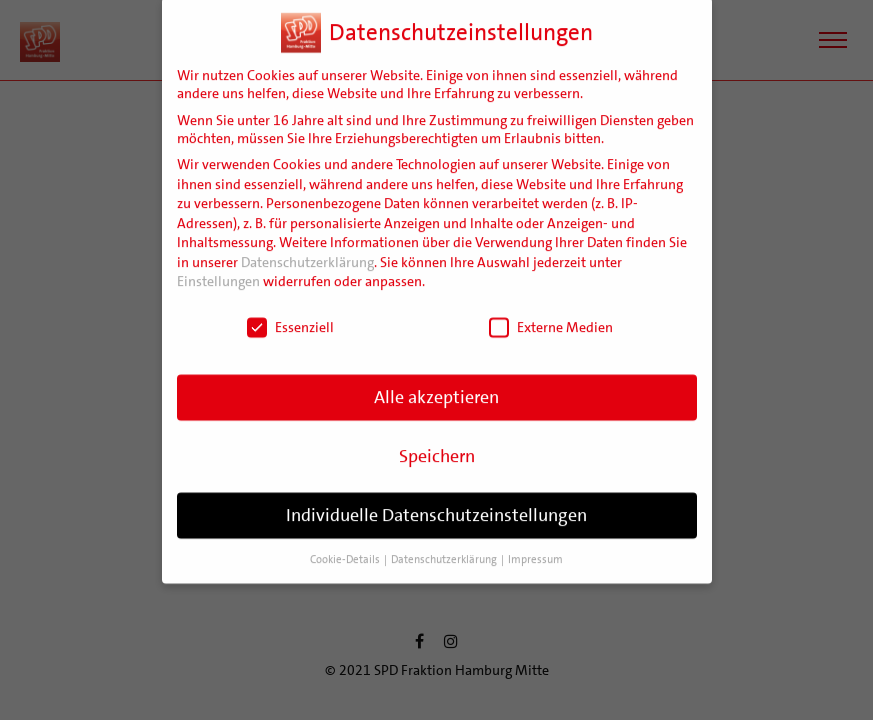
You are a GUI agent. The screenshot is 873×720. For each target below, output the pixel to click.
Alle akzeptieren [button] (436, 387)
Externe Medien (551, 317)
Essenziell (290, 317)
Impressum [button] (535, 549)
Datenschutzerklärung (307, 252)
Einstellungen (218, 272)
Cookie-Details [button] (346, 549)
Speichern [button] (437, 446)
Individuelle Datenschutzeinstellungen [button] (436, 505)
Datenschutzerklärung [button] (445, 549)
